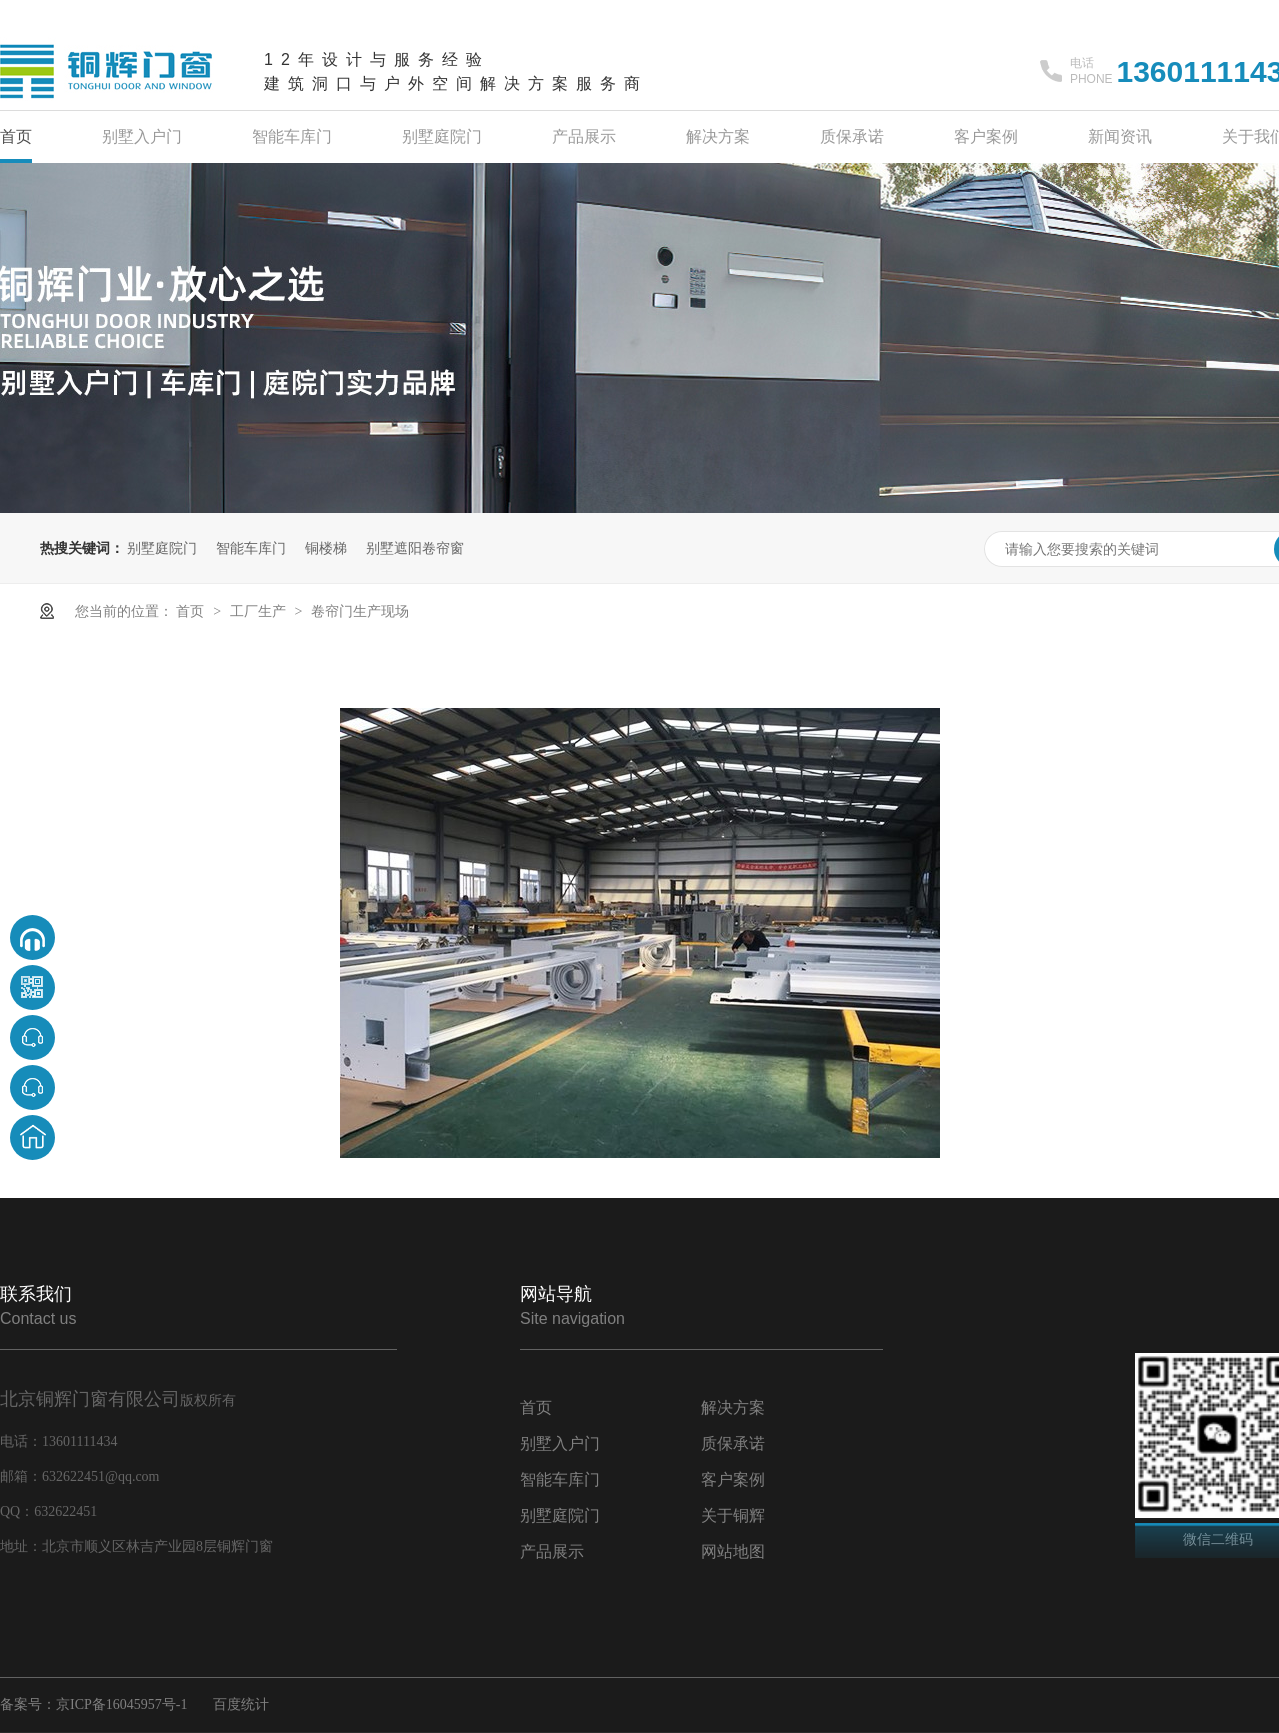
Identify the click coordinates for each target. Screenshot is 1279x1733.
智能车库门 (292, 136)
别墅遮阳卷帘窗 (415, 548)
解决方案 (718, 136)
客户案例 (986, 136)
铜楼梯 (326, 548)
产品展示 (584, 136)
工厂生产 (260, 611)
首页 (16, 136)
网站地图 (733, 1551)
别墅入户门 (142, 136)
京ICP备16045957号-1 (121, 1704)
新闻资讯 (1120, 136)
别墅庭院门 (442, 136)
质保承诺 (852, 136)
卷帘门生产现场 (360, 611)
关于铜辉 (733, 1515)
